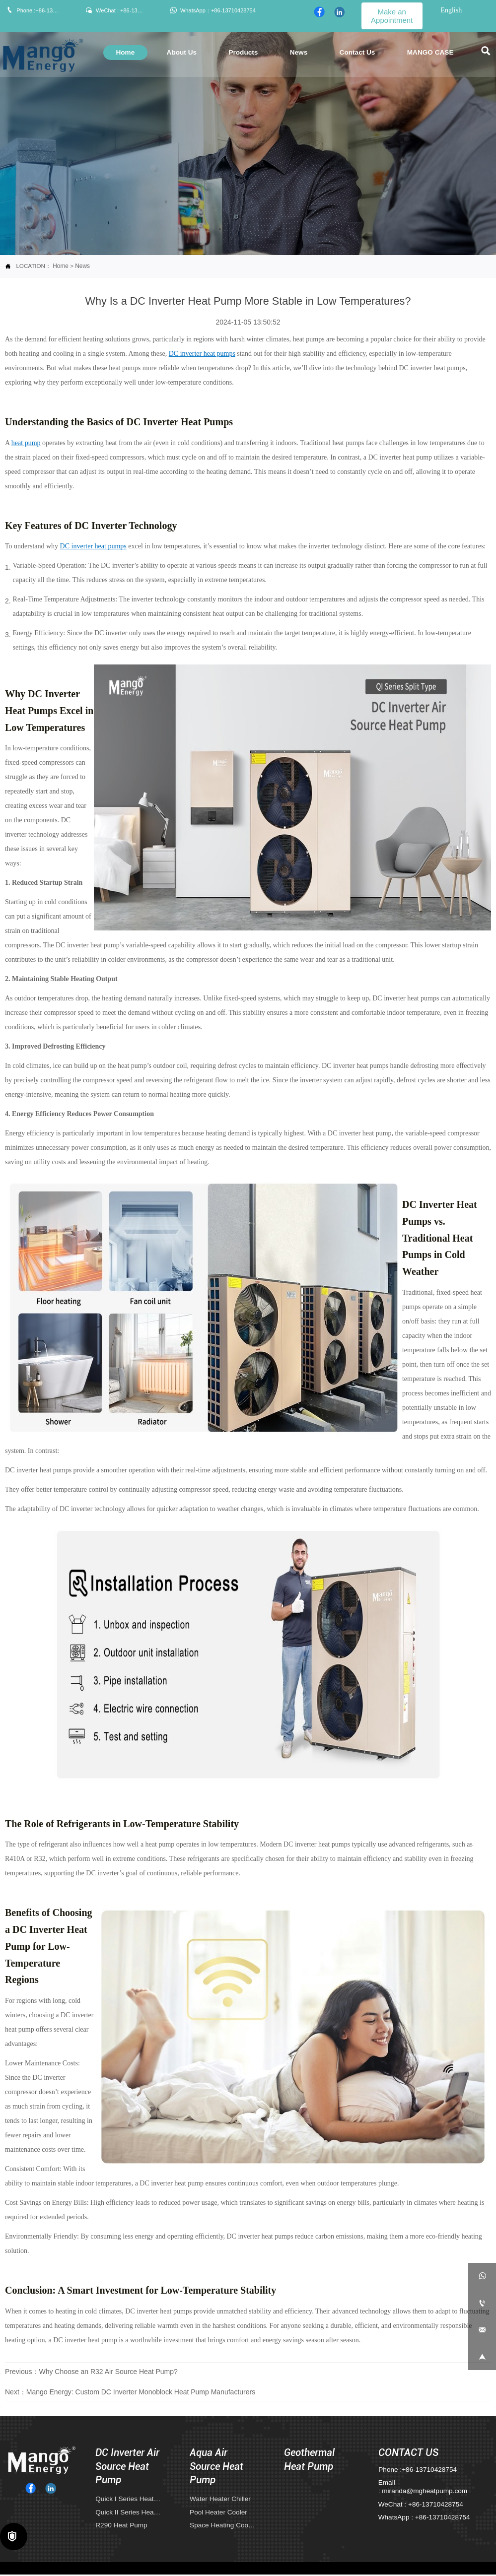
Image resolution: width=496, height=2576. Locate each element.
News (81, 266)
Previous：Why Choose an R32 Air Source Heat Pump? (91, 2371)
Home (60, 266)
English (451, 10)
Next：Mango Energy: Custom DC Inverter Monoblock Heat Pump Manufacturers (130, 2392)
